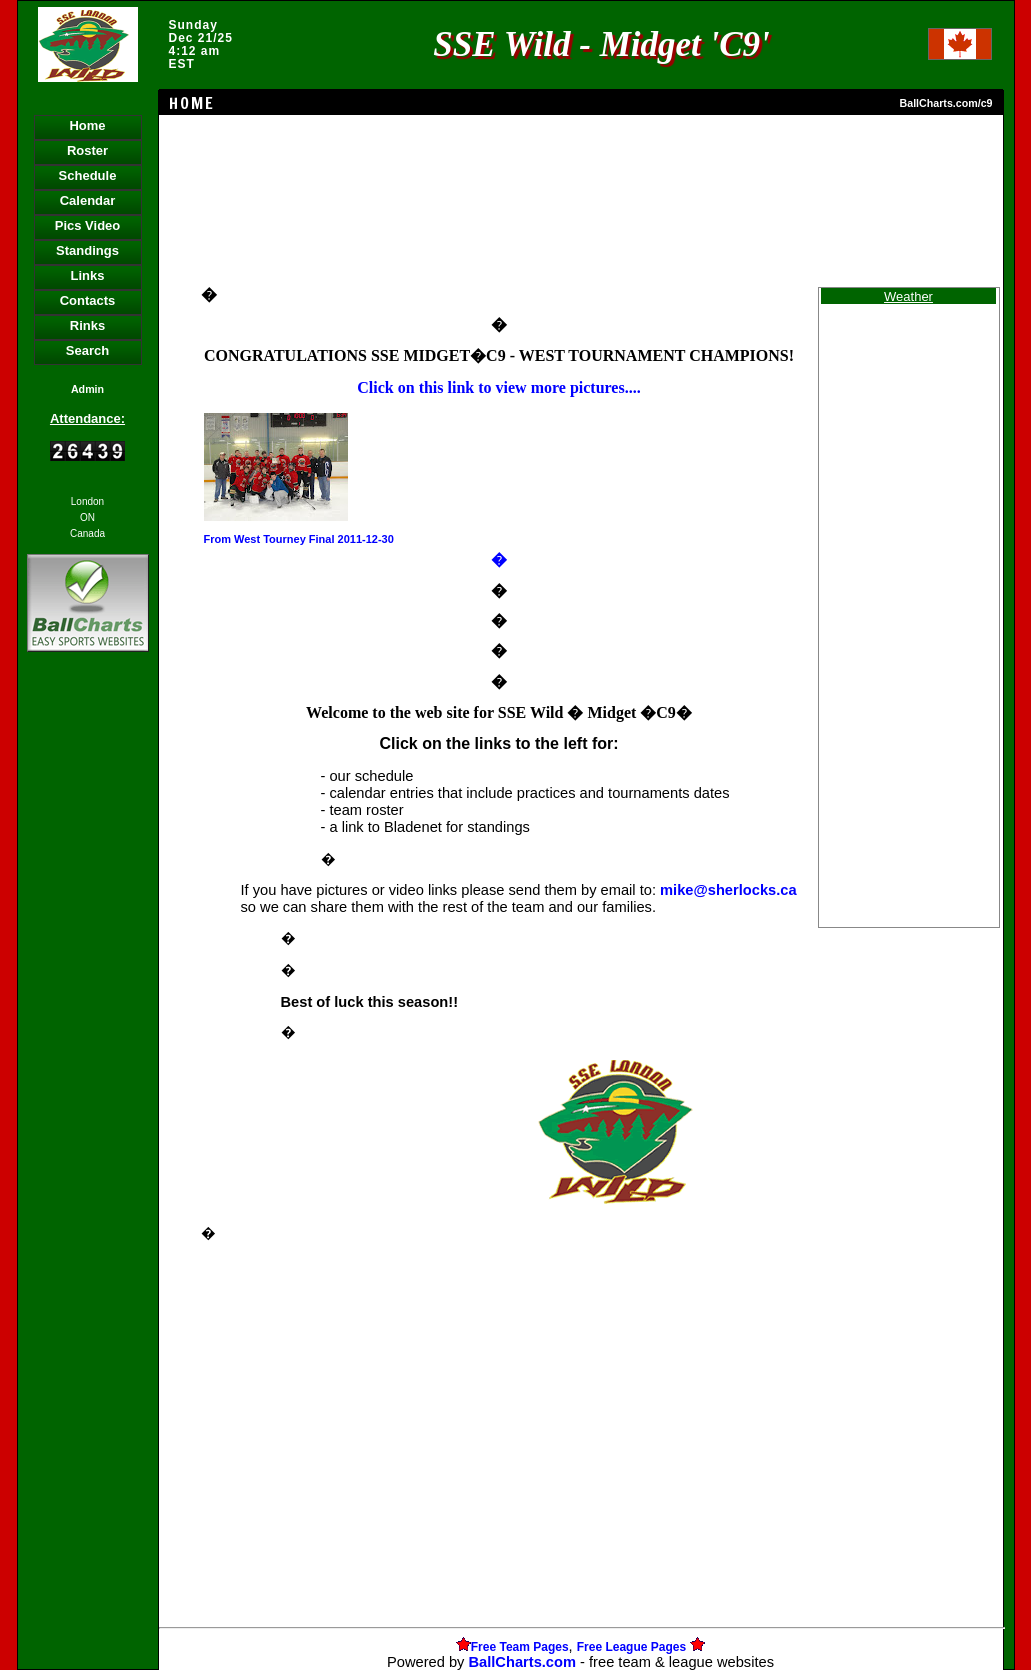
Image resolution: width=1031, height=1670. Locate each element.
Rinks (87, 325)
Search (87, 350)
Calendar (88, 200)
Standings (87, 250)
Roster (87, 150)
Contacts (88, 300)
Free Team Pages (520, 1647)
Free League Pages (631, 1647)
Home (87, 125)
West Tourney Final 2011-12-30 (314, 539)
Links (88, 275)
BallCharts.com (522, 1662)
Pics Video (88, 225)
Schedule (88, 175)
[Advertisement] (88, 1001)
